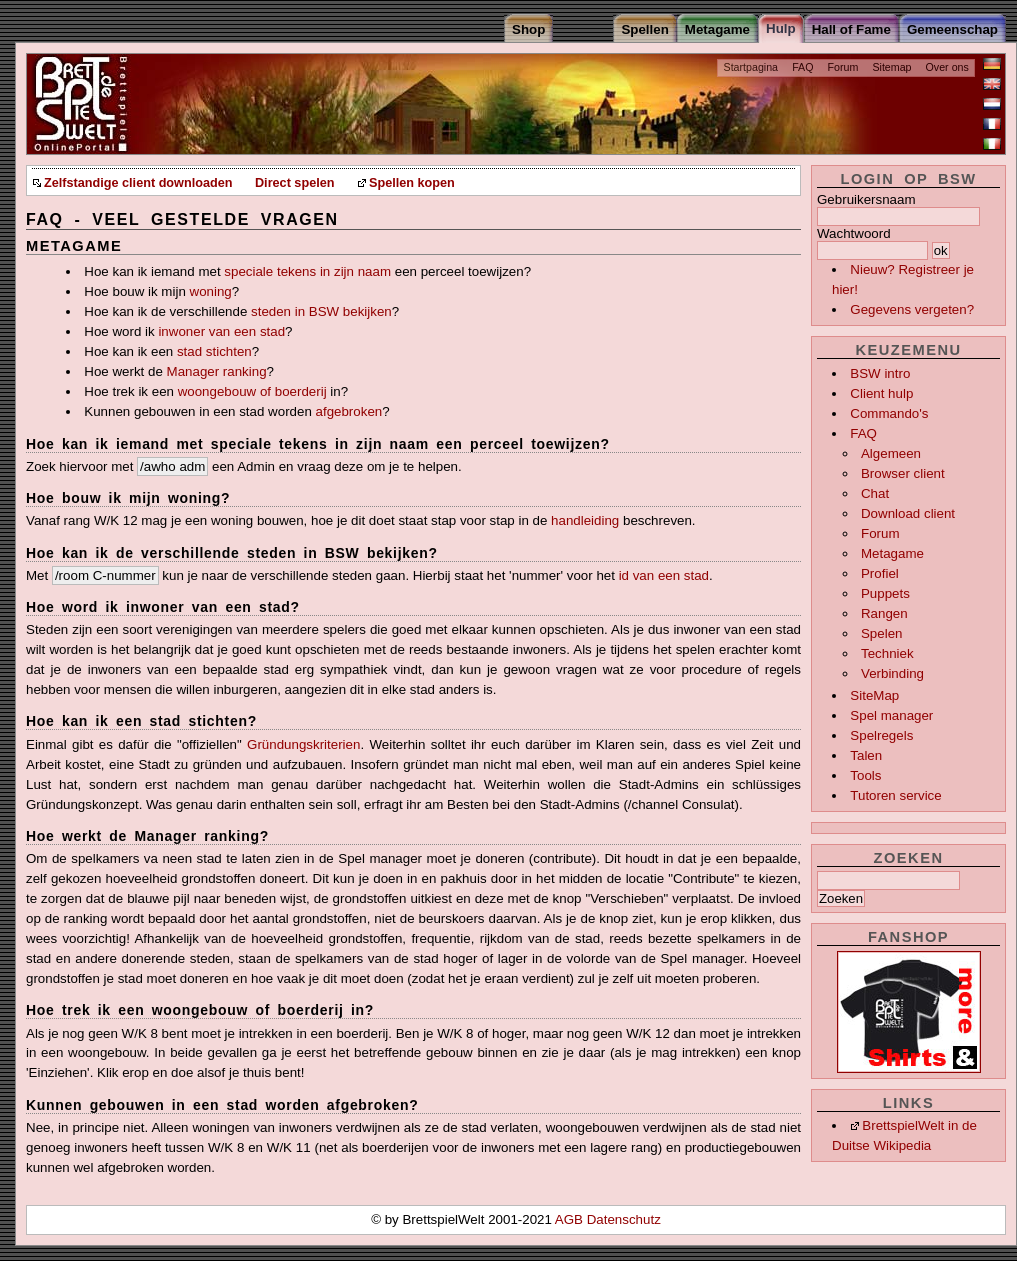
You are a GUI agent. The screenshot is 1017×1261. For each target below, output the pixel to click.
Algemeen (891, 453)
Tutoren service (895, 795)
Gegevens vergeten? (912, 309)
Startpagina (751, 67)
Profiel (880, 573)
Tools (865, 775)
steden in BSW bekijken (321, 311)
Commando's (889, 413)
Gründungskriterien (303, 744)
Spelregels (881, 735)
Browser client (903, 473)
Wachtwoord (854, 233)
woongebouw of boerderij (252, 391)
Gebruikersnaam (866, 199)
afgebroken (349, 411)
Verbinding (892, 673)
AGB (571, 1219)
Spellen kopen (412, 183)
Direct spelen (295, 183)
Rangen (884, 613)
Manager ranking (217, 371)
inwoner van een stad (221, 331)
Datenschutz (624, 1219)
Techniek (887, 653)
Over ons (947, 67)
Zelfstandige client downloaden (138, 183)
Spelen (882, 633)
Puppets (885, 593)
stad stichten (214, 351)
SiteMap (874, 695)
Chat (875, 493)
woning (211, 291)
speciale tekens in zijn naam (307, 271)
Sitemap (891, 67)
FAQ (802, 67)
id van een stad (664, 575)
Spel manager (891, 715)
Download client (908, 513)
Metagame (892, 553)
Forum (843, 67)
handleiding (585, 520)
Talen (866, 755)
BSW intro (880, 373)
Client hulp (881, 393)
